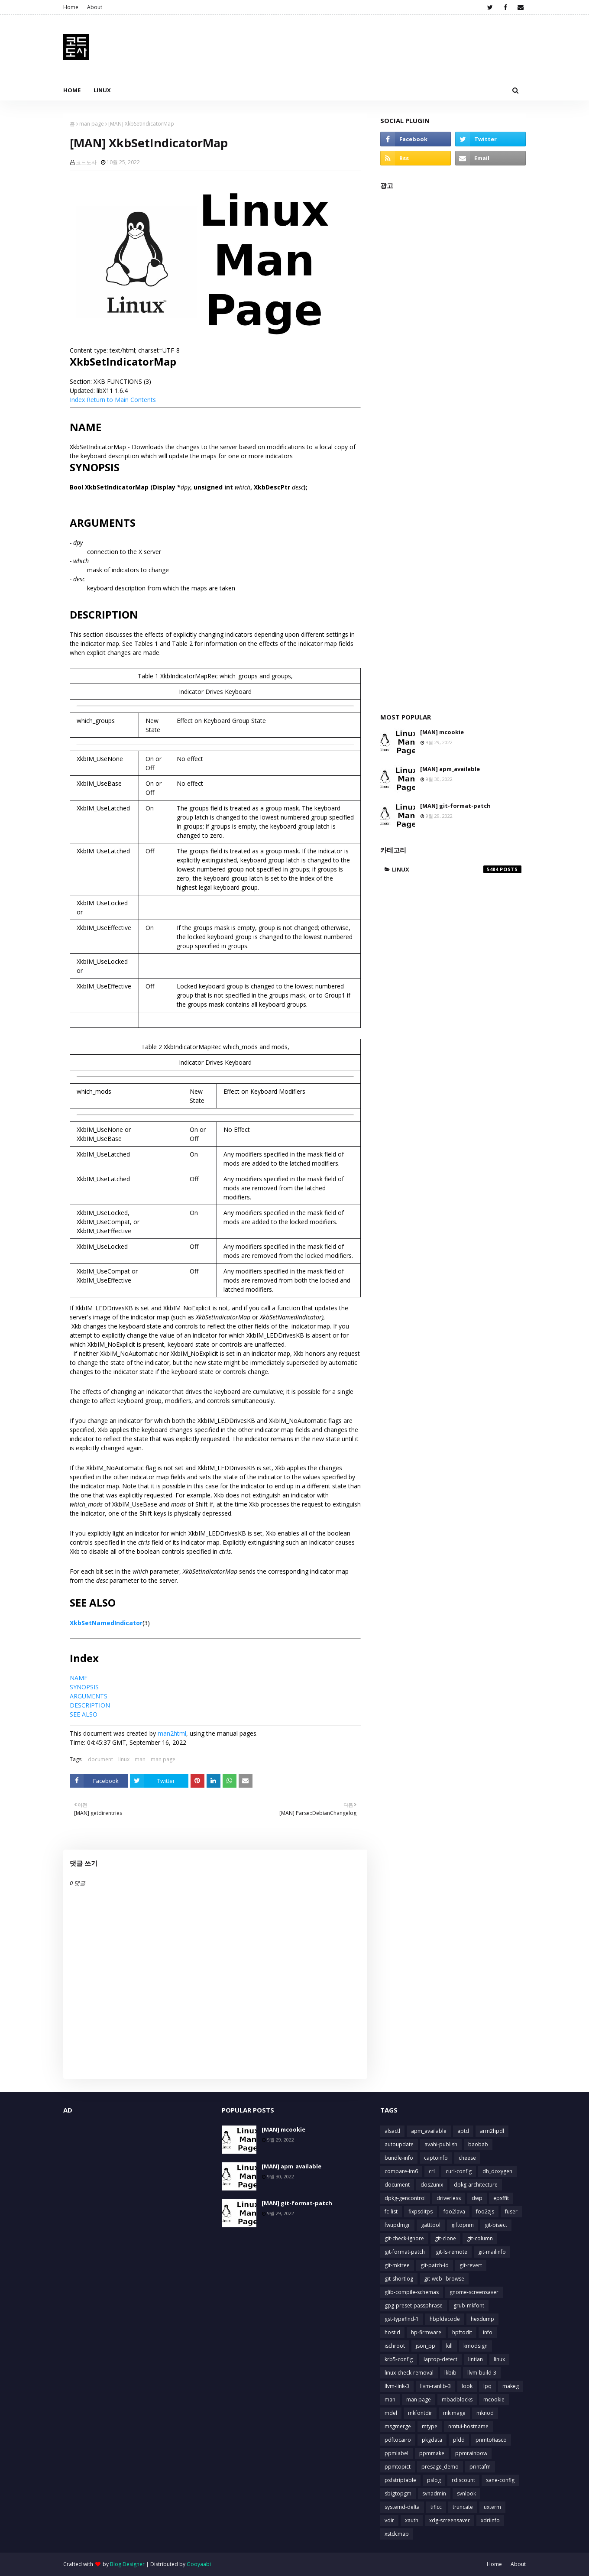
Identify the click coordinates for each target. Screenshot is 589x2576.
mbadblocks (457, 2399)
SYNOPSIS (84, 1687)
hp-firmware (426, 2332)
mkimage (454, 2413)
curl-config (459, 2171)
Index (77, 399)
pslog (434, 2480)
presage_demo (440, 2466)
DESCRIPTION (90, 1705)
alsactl (392, 2131)
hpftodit (462, 2332)
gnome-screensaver (474, 2292)
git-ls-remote (451, 2251)
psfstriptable (400, 2480)
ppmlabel (396, 2453)
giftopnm (462, 2225)
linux (123, 1759)
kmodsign (475, 2345)
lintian (475, 2359)
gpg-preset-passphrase (414, 2305)
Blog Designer (127, 2564)
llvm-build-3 (481, 2372)
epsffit (501, 2198)
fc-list (391, 2211)
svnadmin (434, 2493)
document (100, 1759)
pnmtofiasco (491, 2439)
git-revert (471, 2265)
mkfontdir (420, 2413)
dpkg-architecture (476, 2184)
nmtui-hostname (468, 2426)
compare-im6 (401, 2171)
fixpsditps (420, 2211)
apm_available (429, 2131)
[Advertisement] (453, 447)
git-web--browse (444, 2278)
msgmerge (398, 2426)
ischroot (395, 2345)
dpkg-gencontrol (405, 2198)
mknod (485, 2413)
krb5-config (399, 2359)
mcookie (494, 2399)
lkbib (450, 2372)
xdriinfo (490, 2520)
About (94, 7)
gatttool (430, 2225)
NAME (78, 1678)
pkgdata (432, 2439)
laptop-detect (440, 2359)
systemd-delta (402, 2507)
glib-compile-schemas (412, 2292)
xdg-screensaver (449, 2520)
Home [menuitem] (72, 90)
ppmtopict (398, 2466)
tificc (436, 2507)
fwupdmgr (397, 2225)
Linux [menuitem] (102, 90)
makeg (510, 2386)
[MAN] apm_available (450, 769)
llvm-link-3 (397, 2386)
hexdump (482, 2319)
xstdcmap (397, 2533)
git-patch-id (435, 2265)
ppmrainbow (471, 2453)
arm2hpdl (492, 2131)
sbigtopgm (398, 2493)
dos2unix (432, 2184)
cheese (467, 2157)
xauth (411, 2520)
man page (91, 123)
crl (432, 2171)
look (467, 2386)
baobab (478, 2144)
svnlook (466, 2493)
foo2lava (454, 2211)
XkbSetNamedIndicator (106, 1623)
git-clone (445, 2238)
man (140, 1759)
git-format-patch (405, 2251)
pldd (459, 2439)
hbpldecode (445, 2319)
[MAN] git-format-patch (455, 806)
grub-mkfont (468, 2305)
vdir (389, 2520)
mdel (391, 2413)
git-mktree (397, 2265)
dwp (477, 2198)
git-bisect (496, 2225)
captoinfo (436, 2157)
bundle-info (399, 2157)
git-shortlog (399, 2278)
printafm (480, 2466)
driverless (449, 2198)
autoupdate (399, 2144)
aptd (463, 2131)
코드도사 (86, 162)
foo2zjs (485, 2211)
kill (449, 2345)
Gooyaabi (199, 2564)
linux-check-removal (409, 2372)
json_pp (425, 2345)
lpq (487, 2386)
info (487, 2332)
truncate (463, 2507)
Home (70, 7)
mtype (429, 2426)
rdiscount (463, 2480)
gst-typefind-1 (402, 2319)
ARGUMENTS (88, 1696)
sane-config (500, 2480)
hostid (392, 2332)
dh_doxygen (497, 2171)
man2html (172, 1733)
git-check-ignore (404, 2238)
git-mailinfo (492, 2251)
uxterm (492, 2507)
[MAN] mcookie (442, 732)
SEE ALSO (83, 1714)
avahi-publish (440, 2144)
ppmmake (431, 2453)
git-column (480, 2238)
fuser (511, 2211)
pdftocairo (398, 2439)
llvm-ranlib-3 (435, 2386)
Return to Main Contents (121, 399)
